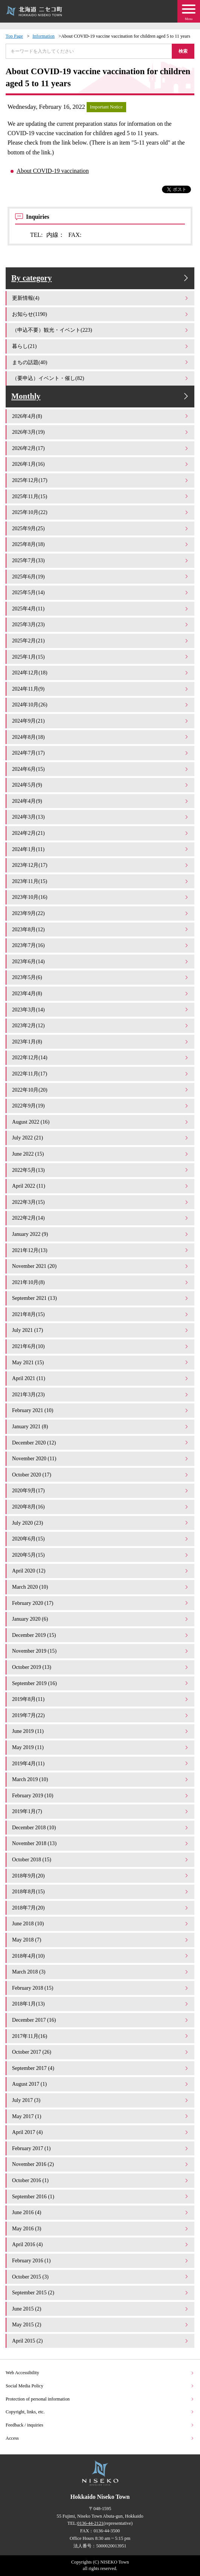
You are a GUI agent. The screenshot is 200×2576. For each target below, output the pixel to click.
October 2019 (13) (100, 1667)
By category (101, 278)
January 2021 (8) (100, 1426)
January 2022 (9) (100, 1234)
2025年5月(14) (100, 592)
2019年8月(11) (100, 1699)
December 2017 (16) (100, 2020)
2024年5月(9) (100, 785)
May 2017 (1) (100, 2116)
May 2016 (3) (100, 2228)
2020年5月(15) (100, 1555)
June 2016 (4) (100, 2212)
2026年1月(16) (100, 464)
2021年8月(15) (100, 1314)
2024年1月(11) (100, 849)
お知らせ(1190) (100, 314)
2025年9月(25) (100, 528)
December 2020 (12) (100, 1443)
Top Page (14, 36)
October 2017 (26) (100, 2052)
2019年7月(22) (100, 1715)
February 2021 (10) (100, 1410)
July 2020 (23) (100, 1523)
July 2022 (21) (100, 1138)
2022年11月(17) (100, 1074)
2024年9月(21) (100, 721)
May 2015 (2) (100, 2324)
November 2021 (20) (100, 1266)
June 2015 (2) (100, 2309)
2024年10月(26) (100, 705)
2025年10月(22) (100, 512)
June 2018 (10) (100, 1923)
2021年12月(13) (100, 1250)
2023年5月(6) (100, 977)
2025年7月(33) (100, 560)
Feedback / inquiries (100, 2425)
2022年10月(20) (100, 1090)
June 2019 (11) (100, 1731)
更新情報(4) (100, 298)
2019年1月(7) (100, 1811)
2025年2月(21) (100, 641)
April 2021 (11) (100, 1378)
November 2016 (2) (100, 2164)
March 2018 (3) (100, 1972)
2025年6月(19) (100, 576)
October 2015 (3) (100, 2277)
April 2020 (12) (100, 1571)
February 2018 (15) (100, 1988)
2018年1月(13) (100, 2004)
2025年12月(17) (100, 480)
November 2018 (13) (100, 1843)
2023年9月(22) (100, 913)
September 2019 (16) (100, 1683)
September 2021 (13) (100, 1298)
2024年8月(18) (100, 737)
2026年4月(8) (100, 416)
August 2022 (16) (100, 1122)
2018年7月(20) (100, 1908)
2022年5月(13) (100, 1170)
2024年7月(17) (100, 753)
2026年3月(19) (100, 432)
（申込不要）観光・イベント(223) (100, 330)
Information (43, 36)
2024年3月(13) (100, 817)
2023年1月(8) (100, 1042)
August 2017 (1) (100, 2084)
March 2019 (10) (100, 1779)
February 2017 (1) (100, 2148)
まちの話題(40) (100, 362)
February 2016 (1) (100, 2260)
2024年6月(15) (100, 769)
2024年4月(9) (100, 801)
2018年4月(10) (100, 1956)
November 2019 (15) (100, 1651)
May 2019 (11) (100, 1747)
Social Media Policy (100, 2385)
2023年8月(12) (100, 929)
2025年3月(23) (100, 624)
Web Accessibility (100, 2372)
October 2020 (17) (100, 1475)
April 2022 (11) (100, 1186)
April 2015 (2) (100, 2341)
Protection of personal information (100, 2399)
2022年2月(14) (100, 1218)
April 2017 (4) (100, 2132)
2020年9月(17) (100, 1490)
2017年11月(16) (100, 2036)
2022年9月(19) (100, 1106)
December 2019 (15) (100, 1635)
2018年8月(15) (100, 1891)
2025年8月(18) (100, 544)
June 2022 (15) (100, 1154)
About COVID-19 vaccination (53, 171)
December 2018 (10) (100, 1827)
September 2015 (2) (100, 2292)
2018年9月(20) (100, 1876)
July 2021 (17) (100, 1330)
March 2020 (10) (100, 1587)
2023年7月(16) (100, 945)
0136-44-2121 (90, 2523)
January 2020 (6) (100, 1619)
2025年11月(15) (100, 496)
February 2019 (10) (100, 1795)
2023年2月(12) (100, 1025)
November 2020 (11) (100, 1458)
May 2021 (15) (100, 1362)
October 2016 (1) (100, 2180)
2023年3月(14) (100, 1010)
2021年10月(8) (100, 1282)
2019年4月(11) (100, 1763)
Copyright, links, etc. (100, 2411)
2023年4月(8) (100, 993)
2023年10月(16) (100, 897)
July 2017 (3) (100, 2100)
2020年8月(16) (100, 1507)
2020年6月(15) (100, 1539)
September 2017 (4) (100, 2068)
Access (100, 2438)
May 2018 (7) (100, 1940)
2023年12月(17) (100, 865)
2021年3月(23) (100, 1394)
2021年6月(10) (100, 1346)
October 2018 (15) (100, 1859)
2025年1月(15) (100, 657)
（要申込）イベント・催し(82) (100, 378)
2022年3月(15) (100, 1202)
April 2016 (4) (100, 2244)
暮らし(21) (100, 346)
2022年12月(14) (100, 1057)
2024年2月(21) (100, 833)
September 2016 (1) (100, 2196)
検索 (183, 51)
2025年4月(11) (100, 608)
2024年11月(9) (100, 689)
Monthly (101, 396)
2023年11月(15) (100, 881)
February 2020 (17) (100, 1603)
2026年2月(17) (100, 448)
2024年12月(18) (100, 673)
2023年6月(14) (100, 961)
